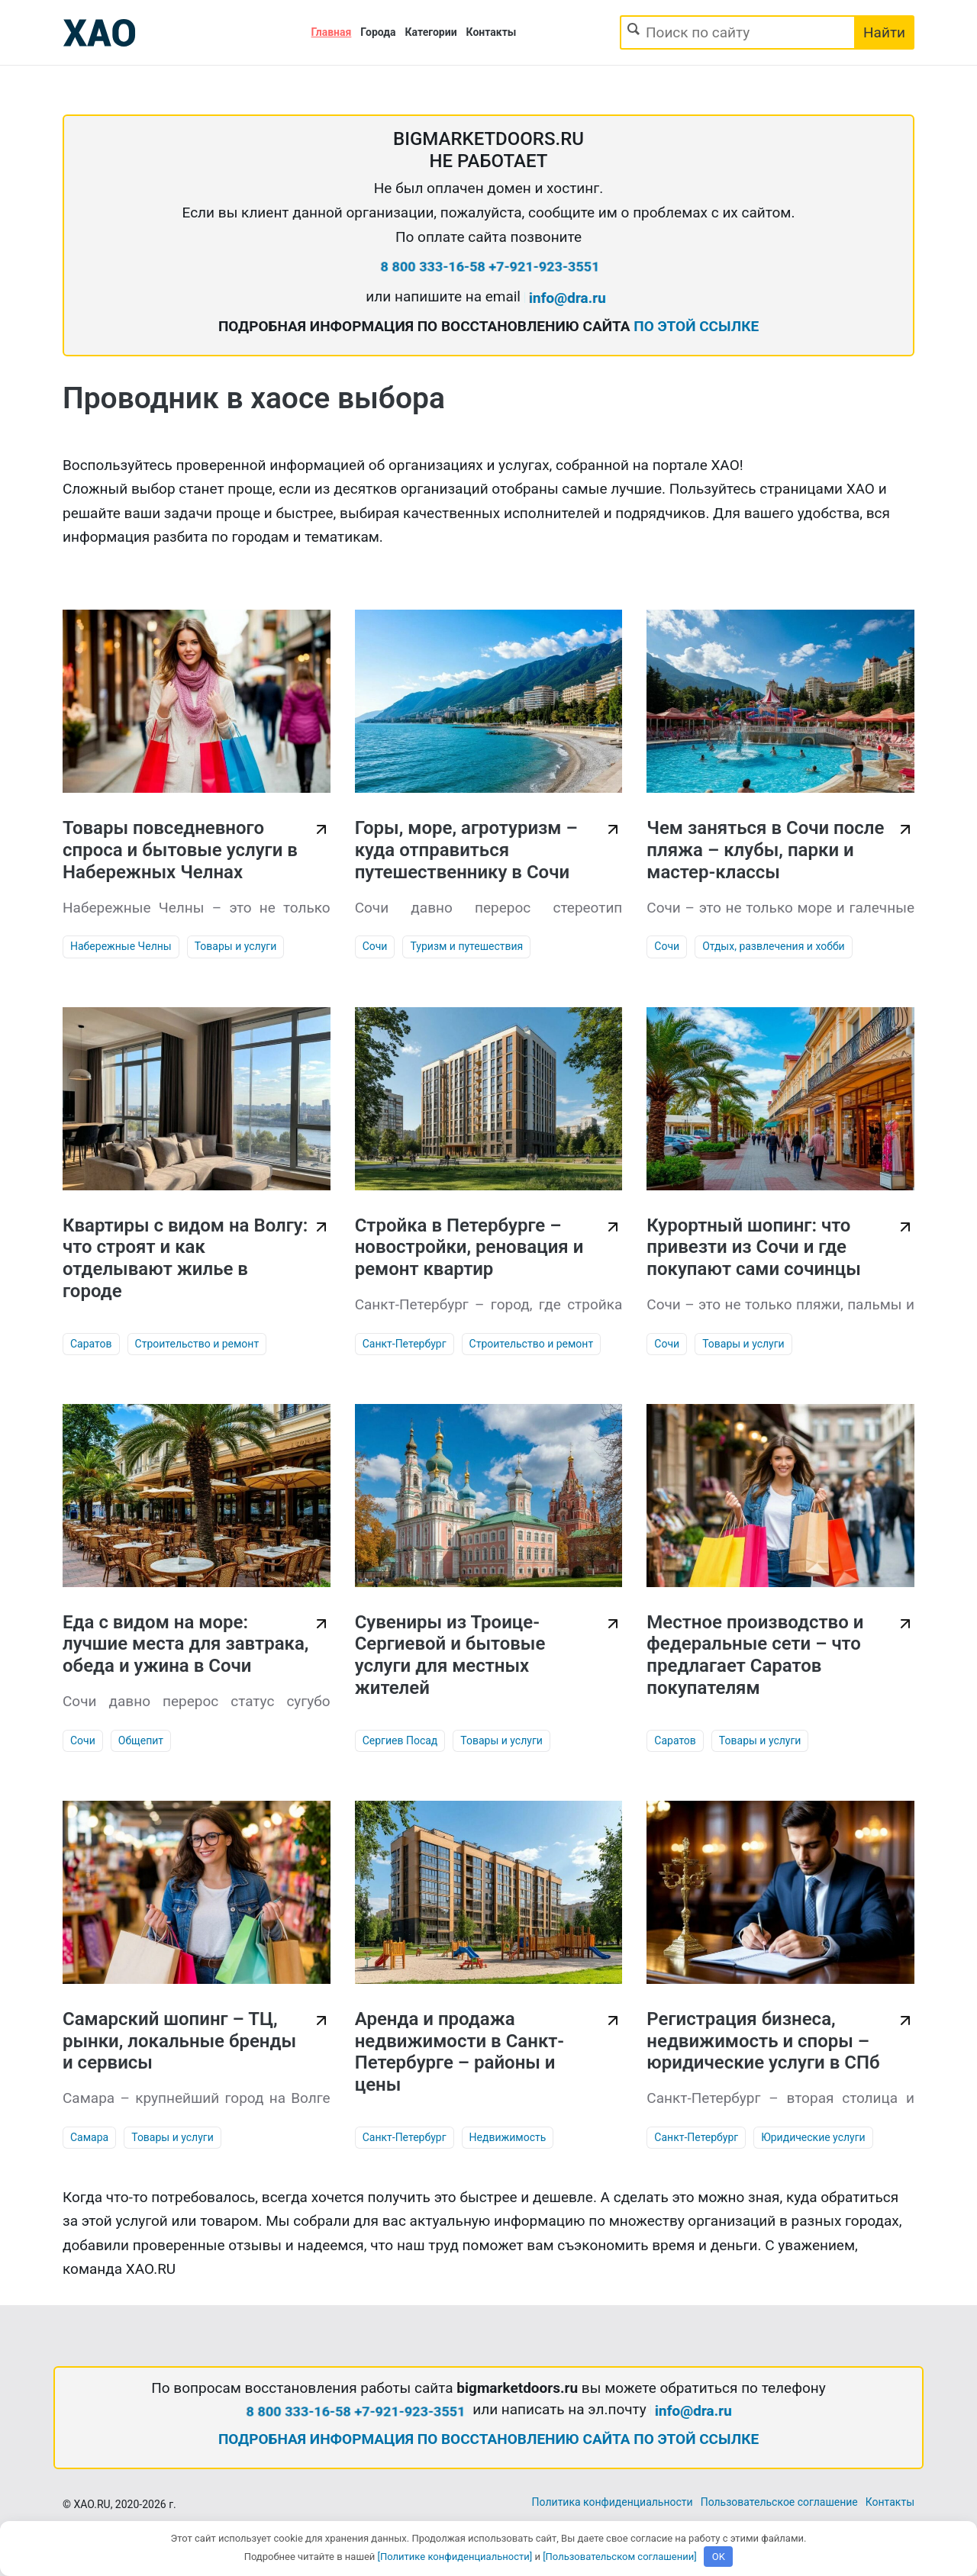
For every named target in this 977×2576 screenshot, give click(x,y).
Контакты (491, 32)
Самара (89, 2137)
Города (377, 32)
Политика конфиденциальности (612, 2502)
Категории (431, 32)
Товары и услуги (236, 946)
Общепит (140, 1740)
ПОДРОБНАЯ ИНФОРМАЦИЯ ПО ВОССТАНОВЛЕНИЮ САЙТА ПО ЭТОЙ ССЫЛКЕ (488, 2439)
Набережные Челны (121, 946)
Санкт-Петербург (405, 1344)
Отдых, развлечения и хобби (773, 946)
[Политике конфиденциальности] (455, 2556)
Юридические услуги (813, 2137)
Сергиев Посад (400, 1740)
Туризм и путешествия (466, 946)
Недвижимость (508, 2137)
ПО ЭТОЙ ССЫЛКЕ (696, 326)
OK (718, 2556)
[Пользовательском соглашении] (620, 2556)
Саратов (91, 1344)
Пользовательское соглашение (779, 2502)
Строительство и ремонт (197, 1344)
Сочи (375, 946)
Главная (331, 32)
